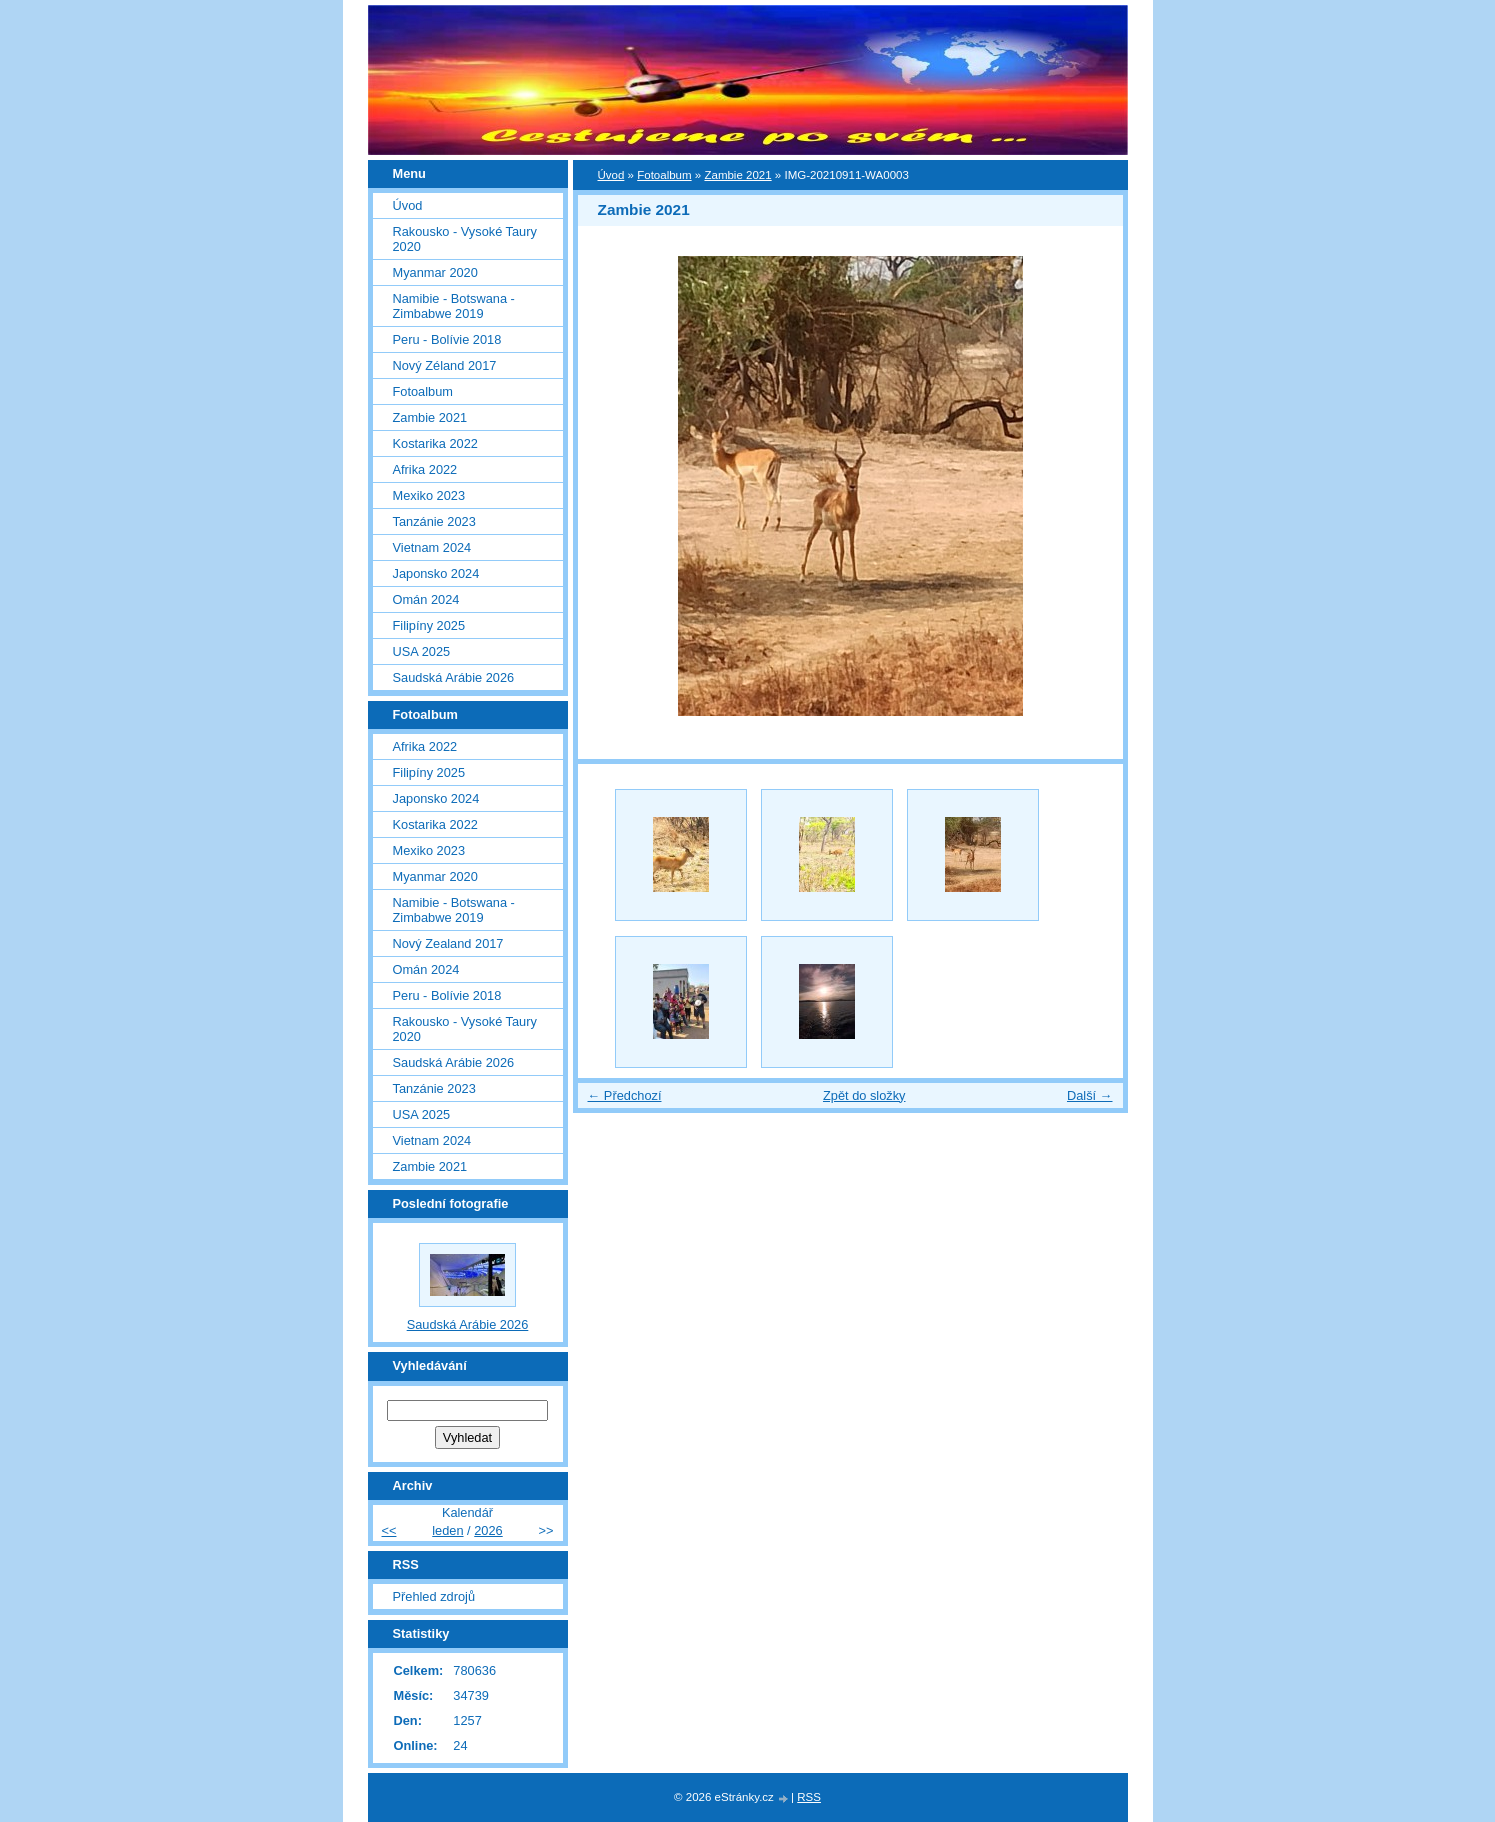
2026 (488, 1530)
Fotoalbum (664, 175)
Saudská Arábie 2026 (454, 677)
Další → (1090, 1095)
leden (447, 1530)
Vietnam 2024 (432, 547)
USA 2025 (422, 651)
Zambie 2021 (737, 175)
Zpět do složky (864, 1095)
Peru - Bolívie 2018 (447, 339)
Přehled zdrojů (434, 1596)
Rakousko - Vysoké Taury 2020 (465, 239)
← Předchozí (625, 1095)
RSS (809, 1797)
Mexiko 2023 (429, 495)
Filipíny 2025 (429, 625)
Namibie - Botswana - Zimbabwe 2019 (454, 306)
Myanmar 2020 (435, 272)
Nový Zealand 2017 (448, 943)
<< (389, 1530)
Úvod (611, 175)
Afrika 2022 (425, 469)
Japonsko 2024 (436, 573)
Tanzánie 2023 (434, 521)
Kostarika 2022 (435, 443)
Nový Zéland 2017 (445, 365)
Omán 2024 (426, 599)
